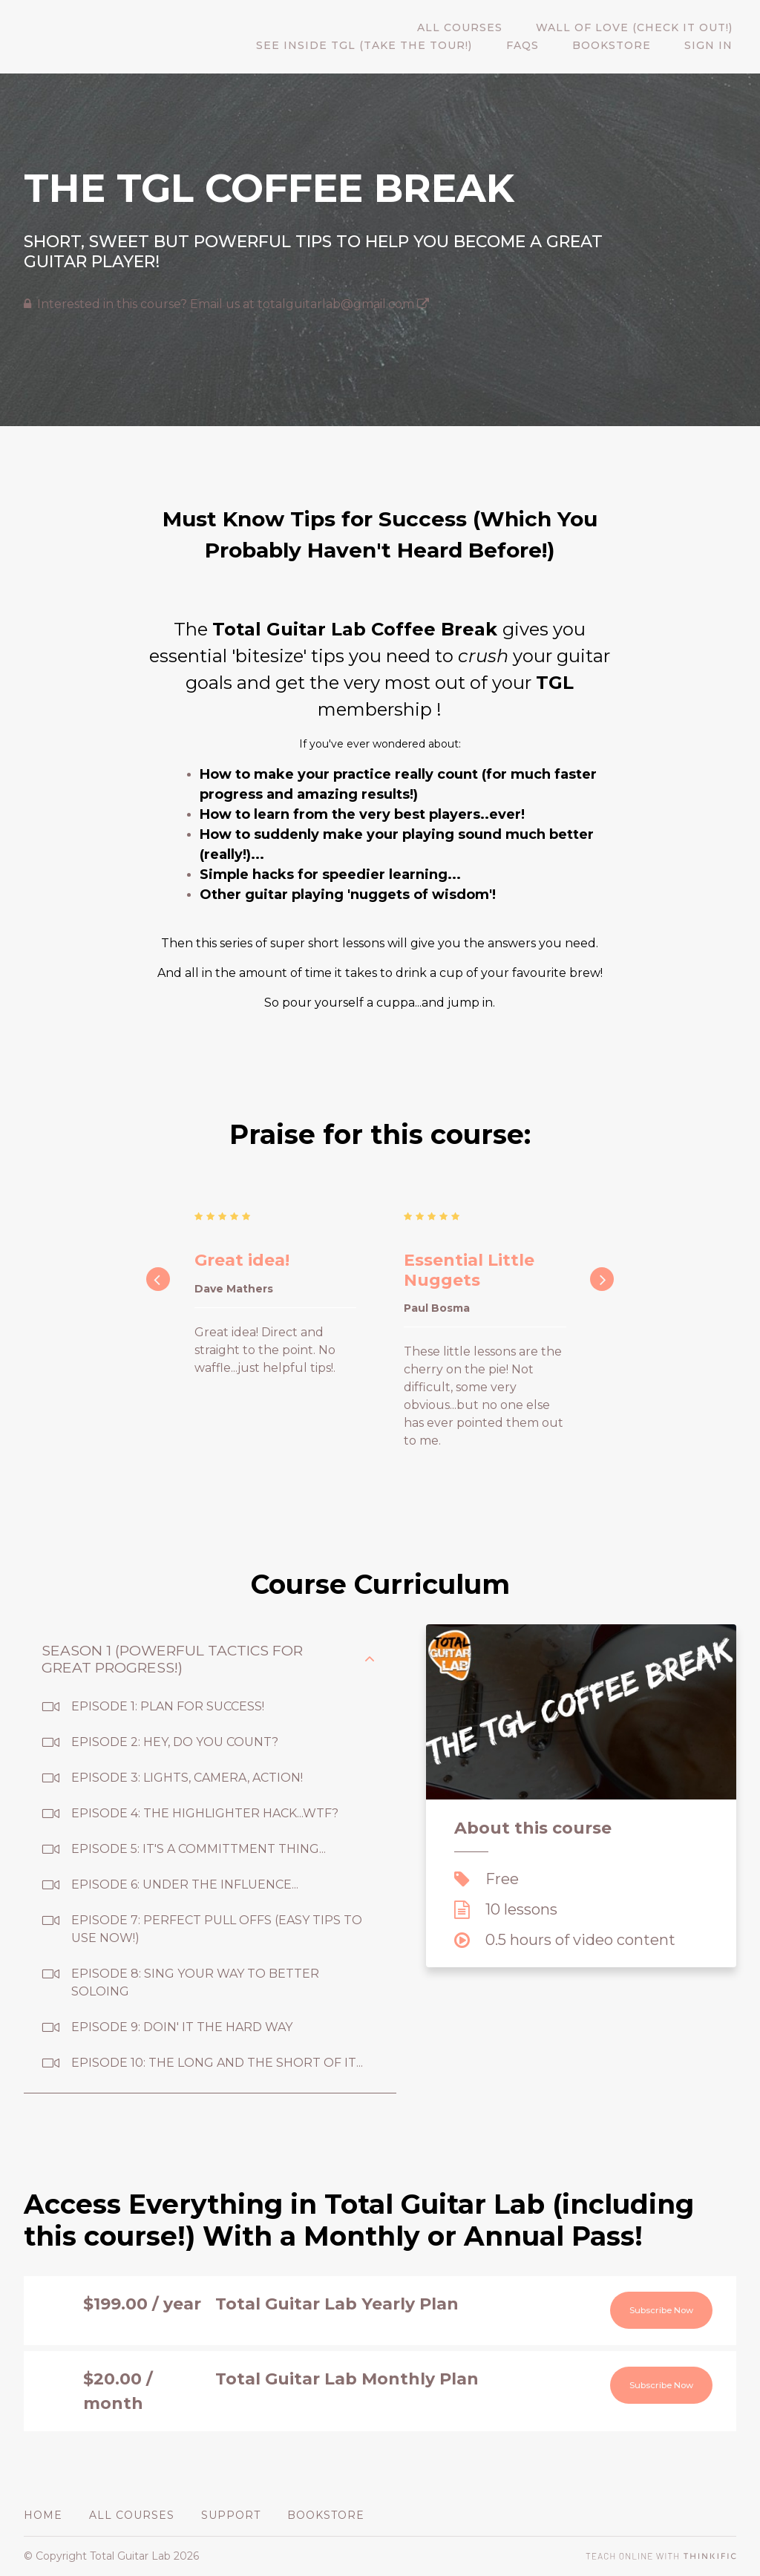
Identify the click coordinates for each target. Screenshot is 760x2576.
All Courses (470, 28)
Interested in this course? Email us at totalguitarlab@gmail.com (233, 304)
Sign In (712, 46)
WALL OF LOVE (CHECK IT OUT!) (638, 28)
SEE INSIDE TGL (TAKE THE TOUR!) (389, 46)
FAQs (539, 46)
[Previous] (158, 1279)
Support (231, 2515)
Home (43, 2515)
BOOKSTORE (622, 46)
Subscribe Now (648, 2312)
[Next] (602, 1279)
